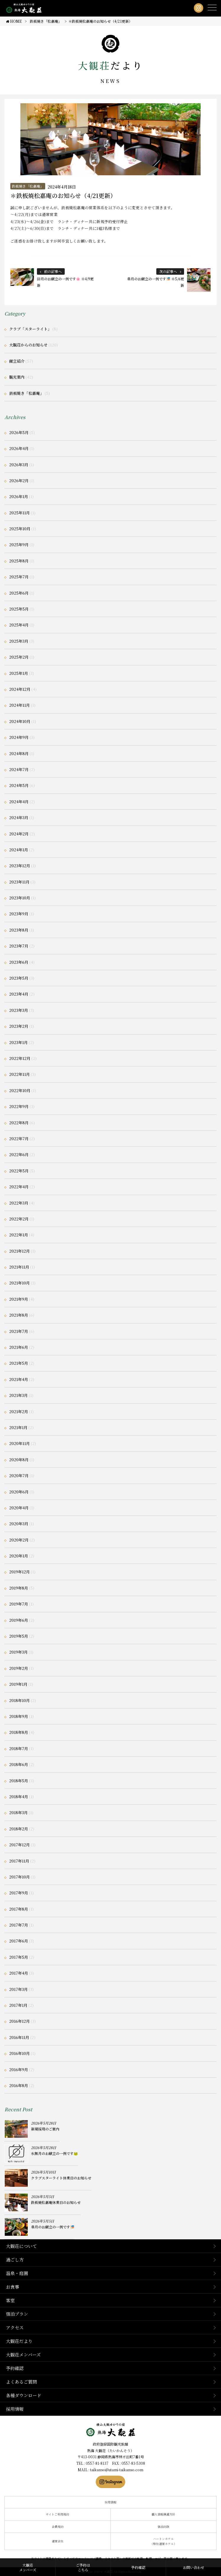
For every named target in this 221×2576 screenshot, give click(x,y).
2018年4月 (18, 1796)
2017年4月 (18, 1973)
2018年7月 (18, 1748)
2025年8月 (19, 561)
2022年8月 (19, 1122)
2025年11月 (19, 512)
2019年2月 (18, 1668)
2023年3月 (18, 1010)
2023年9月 (18, 914)
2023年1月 (18, 1042)
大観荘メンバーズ (23, 2354)
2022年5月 (19, 1171)
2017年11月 (19, 1861)
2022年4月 (19, 1186)
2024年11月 (19, 705)
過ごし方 (15, 2259)
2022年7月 (19, 1138)
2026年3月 (18, 464)
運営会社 (58, 2541)
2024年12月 (19, 689)
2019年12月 (19, 1572)
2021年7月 (18, 1331)
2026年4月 (19, 448)
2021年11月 (19, 1267)
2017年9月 (18, 1893)
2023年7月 (18, 946)
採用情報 (15, 2409)
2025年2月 (19, 657)
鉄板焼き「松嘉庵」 (28, 186)
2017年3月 (18, 1989)
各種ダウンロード (23, 2395)
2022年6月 (19, 1154)
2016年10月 (19, 2053)
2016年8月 (18, 2085)
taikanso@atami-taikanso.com (116, 2469)
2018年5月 (18, 1780)
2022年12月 (19, 1058)
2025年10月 (19, 528)
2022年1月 (18, 1235)
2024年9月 (19, 737)
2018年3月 (18, 1812)
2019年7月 (18, 1604)
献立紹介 (17, 361)
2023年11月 (19, 882)
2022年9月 (19, 1106)
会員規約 (58, 2526)
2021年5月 (18, 1363)
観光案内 (17, 377)
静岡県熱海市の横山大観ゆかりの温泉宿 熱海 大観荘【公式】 (110, 2430)
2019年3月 (18, 1652)
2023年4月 (18, 994)
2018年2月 (18, 1829)
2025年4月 (19, 625)
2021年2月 (18, 1411)
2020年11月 (19, 1443)
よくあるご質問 (21, 2382)
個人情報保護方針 (163, 2514)
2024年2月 (19, 834)
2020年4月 (19, 1507)
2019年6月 (18, 1620)
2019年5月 (18, 1636)
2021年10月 (19, 1283)
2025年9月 (19, 544)
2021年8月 (18, 1315)
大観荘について (21, 2246)
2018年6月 (18, 1764)
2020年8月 (19, 1459)
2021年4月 (18, 1379)
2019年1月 (18, 1684)
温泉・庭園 (17, 2273)
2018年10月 (19, 1700)
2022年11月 (19, 1074)
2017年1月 (18, 2005)
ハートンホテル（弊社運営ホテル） (163, 2541)
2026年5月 (19, 432)
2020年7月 (19, 1475)
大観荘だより (19, 2341)
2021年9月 (18, 1299)
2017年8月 (18, 1909)
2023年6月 (18, 962)
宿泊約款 (163, 2526)
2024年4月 (19, 801)
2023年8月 (18, 930)
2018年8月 (18, 1732)
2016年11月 (19, 2037)
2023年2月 (18, 1026)
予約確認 (15, 2368)
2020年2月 (19, 1540)
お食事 (12, 2287)
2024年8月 (19, 753)
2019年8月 (18, 1588)
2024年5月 (19, 785)
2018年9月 (18, 1716)
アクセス (15, 2327)
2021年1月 (18, 1427)
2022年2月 (19, 1219)
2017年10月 (19, 1877)
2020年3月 (18, 1523)
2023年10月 (19, 898)
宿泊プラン (17, 2314)
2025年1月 (18, 673)
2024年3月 (18, 817)
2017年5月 (18, 1957)
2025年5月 (19, 609)
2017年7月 (18, 1925)
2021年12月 (19, 1251)
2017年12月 (19, 1844)
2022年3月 (18, 1203)
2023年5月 (18, 978)
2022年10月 (19, 1090)
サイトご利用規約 (57, 2514)
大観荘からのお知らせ (28, 345)
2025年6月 (19, 593)
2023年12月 (19, 865)
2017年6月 (18, 1941)
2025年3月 (18, 641)
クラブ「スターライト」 (30, 329)
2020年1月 (18, 1556)
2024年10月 (19, 721)
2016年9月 (18, 2069)
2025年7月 (19, 577)
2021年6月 (18, 1347)
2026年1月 (18, 496)
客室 (10, 2300)
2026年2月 (19, 480)
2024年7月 (19, 769)
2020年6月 (19, 1492)
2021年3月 (18, 1395)
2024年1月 (18, 849)
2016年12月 (19, 2021)
